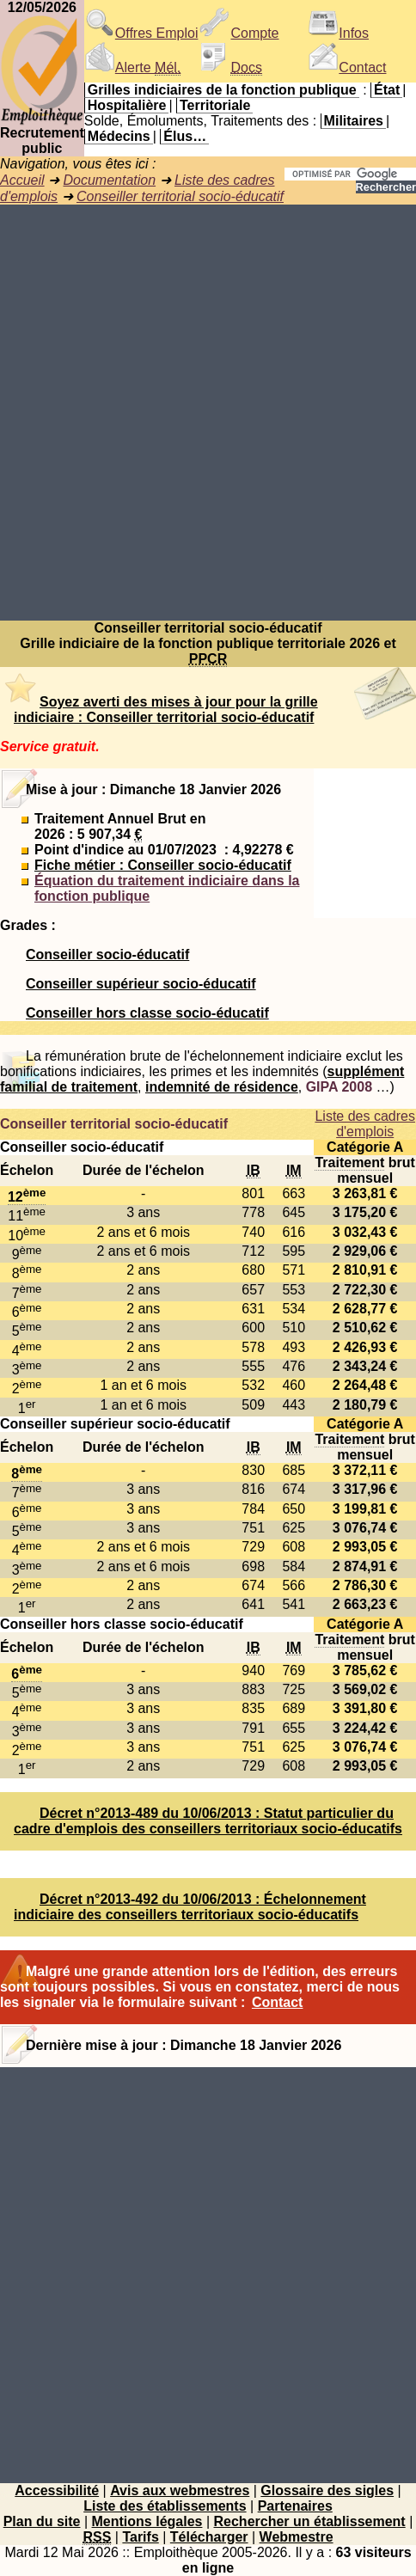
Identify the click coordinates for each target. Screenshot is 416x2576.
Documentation (109, 180)
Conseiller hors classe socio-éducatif (147, 1013)
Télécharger (209, 2537)
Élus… (184, 136)
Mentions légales (147, 2521)
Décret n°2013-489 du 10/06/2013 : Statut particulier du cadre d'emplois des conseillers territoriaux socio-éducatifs (208, 1821)
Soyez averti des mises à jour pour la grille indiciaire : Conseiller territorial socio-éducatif (166, 709)
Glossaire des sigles (327, 2490)
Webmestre (296, 2537)
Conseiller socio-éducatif (107, 954)
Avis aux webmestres (179, 2490)
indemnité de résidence (221, 1087)
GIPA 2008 (339, 1087)
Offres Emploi (141, 33)
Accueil (22, 180)
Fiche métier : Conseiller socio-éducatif (162, 865)
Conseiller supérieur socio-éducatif (141, 983)
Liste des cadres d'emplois (365, 1124)
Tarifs (140, 2537)
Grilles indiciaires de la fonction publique (222, 90)
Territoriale (215, 105)
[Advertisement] (208, 413)
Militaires (353, 120)
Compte (238, 33)
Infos (338, 33)
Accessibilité (57, 2490)
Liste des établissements (164, 2506)
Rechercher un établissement (310, 2521)
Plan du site (42, 2521)
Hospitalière (127, 105)
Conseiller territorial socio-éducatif (180, 196)
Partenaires (295, 2506)
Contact (347, 67)
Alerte (132, 67)
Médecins (119, 136)
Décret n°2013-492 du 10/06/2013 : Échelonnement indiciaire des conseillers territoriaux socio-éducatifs (190, 1907)
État (387, 90)
